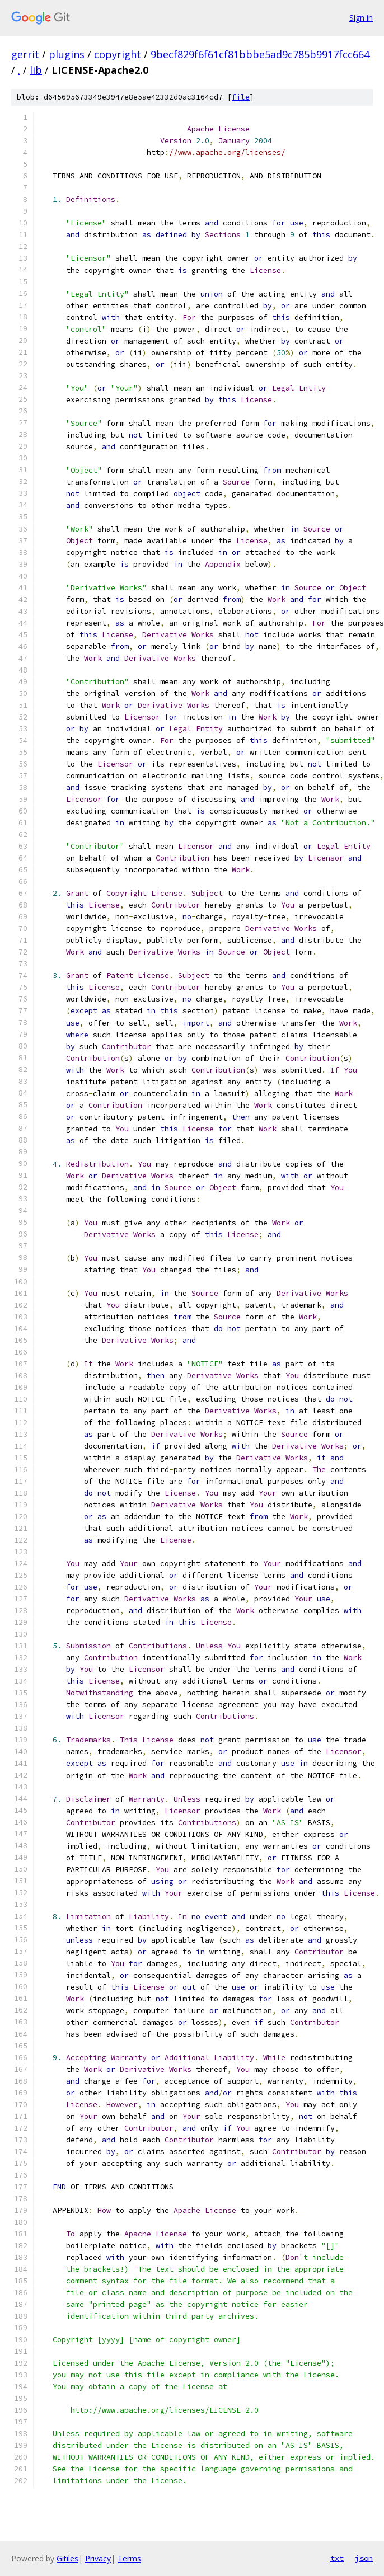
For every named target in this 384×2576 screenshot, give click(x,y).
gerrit (25, 54)
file (241, 97)
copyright (117, 54)
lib (36, 70)
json (364, 2558)
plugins (67, 54)
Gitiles (67, 2558)
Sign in (361, 17)
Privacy (98, 2558)
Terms (129, 2558)
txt (337, 2558)
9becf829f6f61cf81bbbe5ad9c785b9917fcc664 (260, 54)
